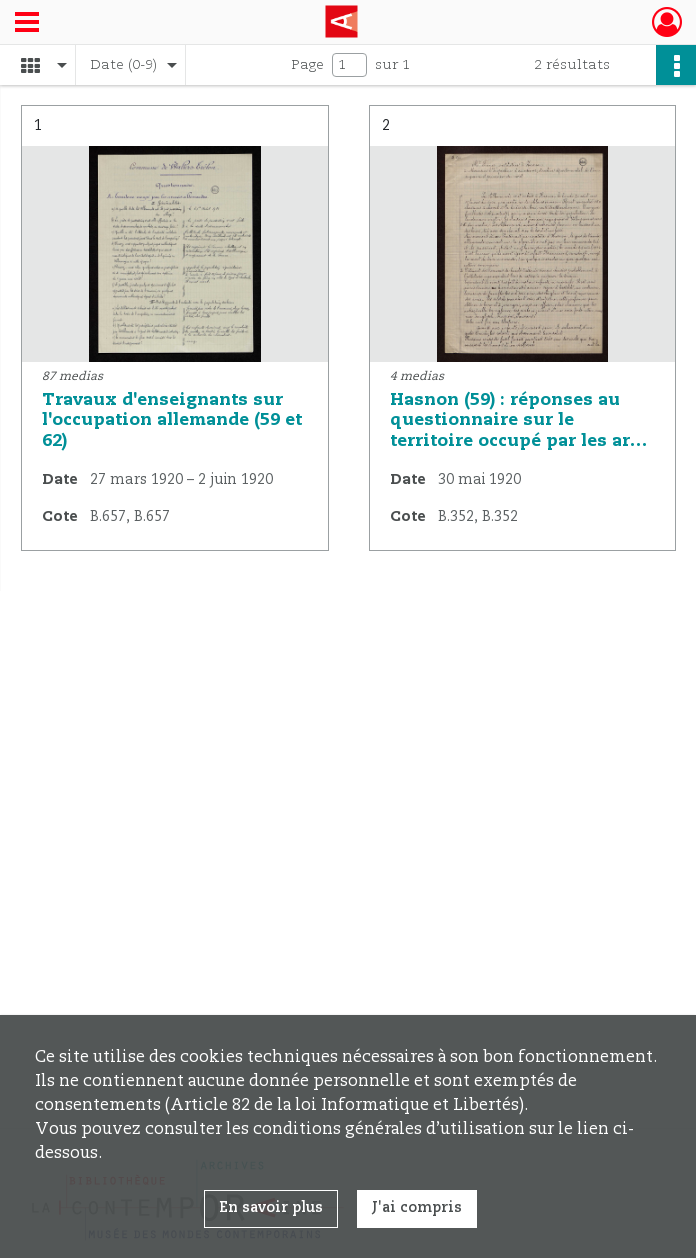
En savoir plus (271, 1208)
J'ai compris (417, 1208)
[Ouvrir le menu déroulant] (27, 24)
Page (307, 65)
